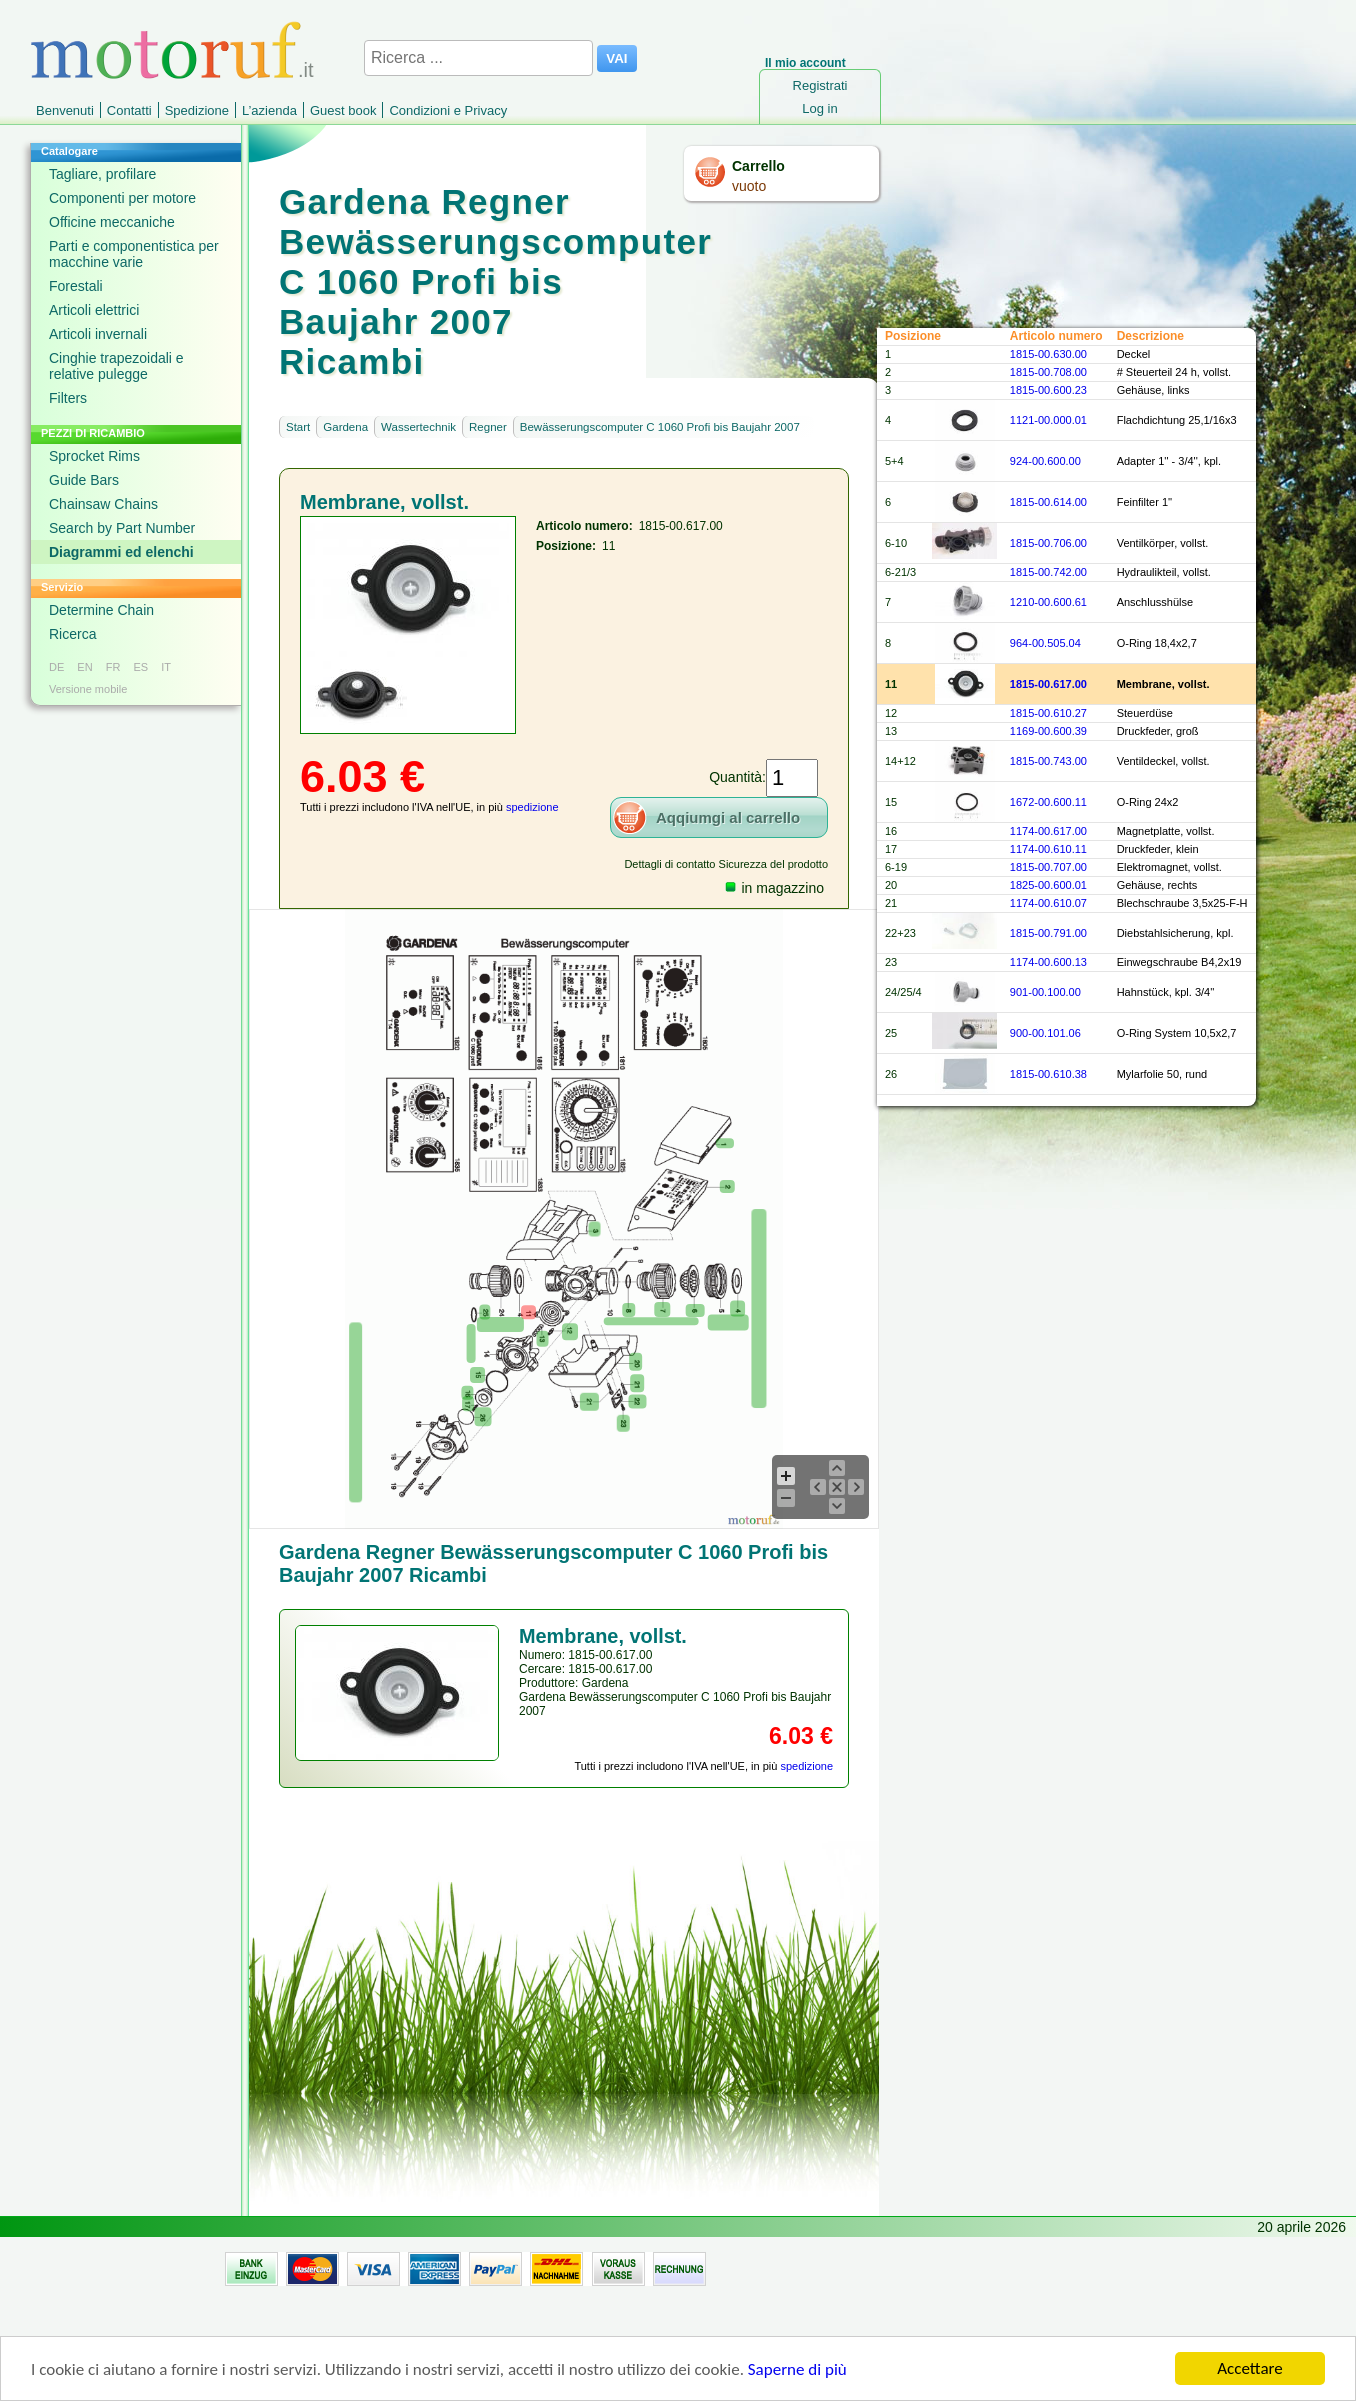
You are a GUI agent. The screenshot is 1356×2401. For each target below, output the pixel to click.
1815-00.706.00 (1048, 543)
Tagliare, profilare (102, 174)
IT (166, 667)
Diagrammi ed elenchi (121, 552)
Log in (819, 108)
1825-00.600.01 (1048, 885)
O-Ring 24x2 (1148, 802)
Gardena (345, 427)
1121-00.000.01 (1048, 420)
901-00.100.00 (1045, 992)
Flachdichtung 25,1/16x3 (1177, 420)
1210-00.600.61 (1048, 602)
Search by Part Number (122, 528)
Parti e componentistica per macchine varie (134, 254)
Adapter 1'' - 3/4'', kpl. (1169, 461)
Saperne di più (797, 2376)
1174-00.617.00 (1048, 831)
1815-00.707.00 (1048, 867)
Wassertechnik (418, 427)
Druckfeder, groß (1158, 731)
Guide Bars (84, 480)
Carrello (758, 166)
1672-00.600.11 (1048, 802)
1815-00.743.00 (1048, 761)
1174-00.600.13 (1048, 962)
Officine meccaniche (112, 222)
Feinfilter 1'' (1145, 502)
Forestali (76, 286)
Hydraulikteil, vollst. (1164, 572)
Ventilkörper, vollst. (1163, 543)
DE (56, 667)
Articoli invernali (98, 334)
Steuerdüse (1145, 713)
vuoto (749, 186)
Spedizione (197, 110)
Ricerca (72, 634)
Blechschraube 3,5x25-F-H (1182, 903)
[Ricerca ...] (478, 58)
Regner (488, 427)
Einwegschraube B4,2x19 (1179, 962)
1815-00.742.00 (1048, 572)
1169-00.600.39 (1048, 731)
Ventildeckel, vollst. (1163, 761)
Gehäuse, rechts (1157, 885)
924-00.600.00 (1045, 461)
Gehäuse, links (1153, 390)
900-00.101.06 (1045, 1033)
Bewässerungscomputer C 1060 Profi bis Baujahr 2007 (660, 427)
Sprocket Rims (94, 456)
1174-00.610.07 (1048, 903)
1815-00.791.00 (1048, 933)
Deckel (1134, 354)
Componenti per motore (122, 198)
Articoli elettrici (94, 310)
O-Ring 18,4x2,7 (1157, 643)
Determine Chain (101, 610)
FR (113, 667)
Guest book (343, 110)
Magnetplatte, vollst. (1166, 831)
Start (298, 427)
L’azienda (269, 110)
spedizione (532, 807)
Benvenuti (65, 110)
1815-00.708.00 (1048, 372)
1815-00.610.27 (1048, 713)
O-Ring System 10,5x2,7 (1177, 1033)
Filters (68, 398)
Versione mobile (88, 689)
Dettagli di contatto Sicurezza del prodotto (726, 864)
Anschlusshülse (1155, 602)
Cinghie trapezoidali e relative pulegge (116, 366)
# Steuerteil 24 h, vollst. (1174, 372)
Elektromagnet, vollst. (1169, 867)
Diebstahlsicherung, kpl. (1175, 933)
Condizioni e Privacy (448, 110)
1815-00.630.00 (1048, 354)
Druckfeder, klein (1158, 849)
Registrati (820, 85)
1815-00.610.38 (1048, 1074)
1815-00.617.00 (1048, 684)
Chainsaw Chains (103, 504)
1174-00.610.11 (1048, 849)
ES (140, 667)
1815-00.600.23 (1048, 390)
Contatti (129, 110)
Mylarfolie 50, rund (1162, 1074)
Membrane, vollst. (1163, 684)
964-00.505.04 (1045, 643)
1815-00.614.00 (1048, 502)
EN (84, 667)
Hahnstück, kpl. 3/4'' (1166, 992)
